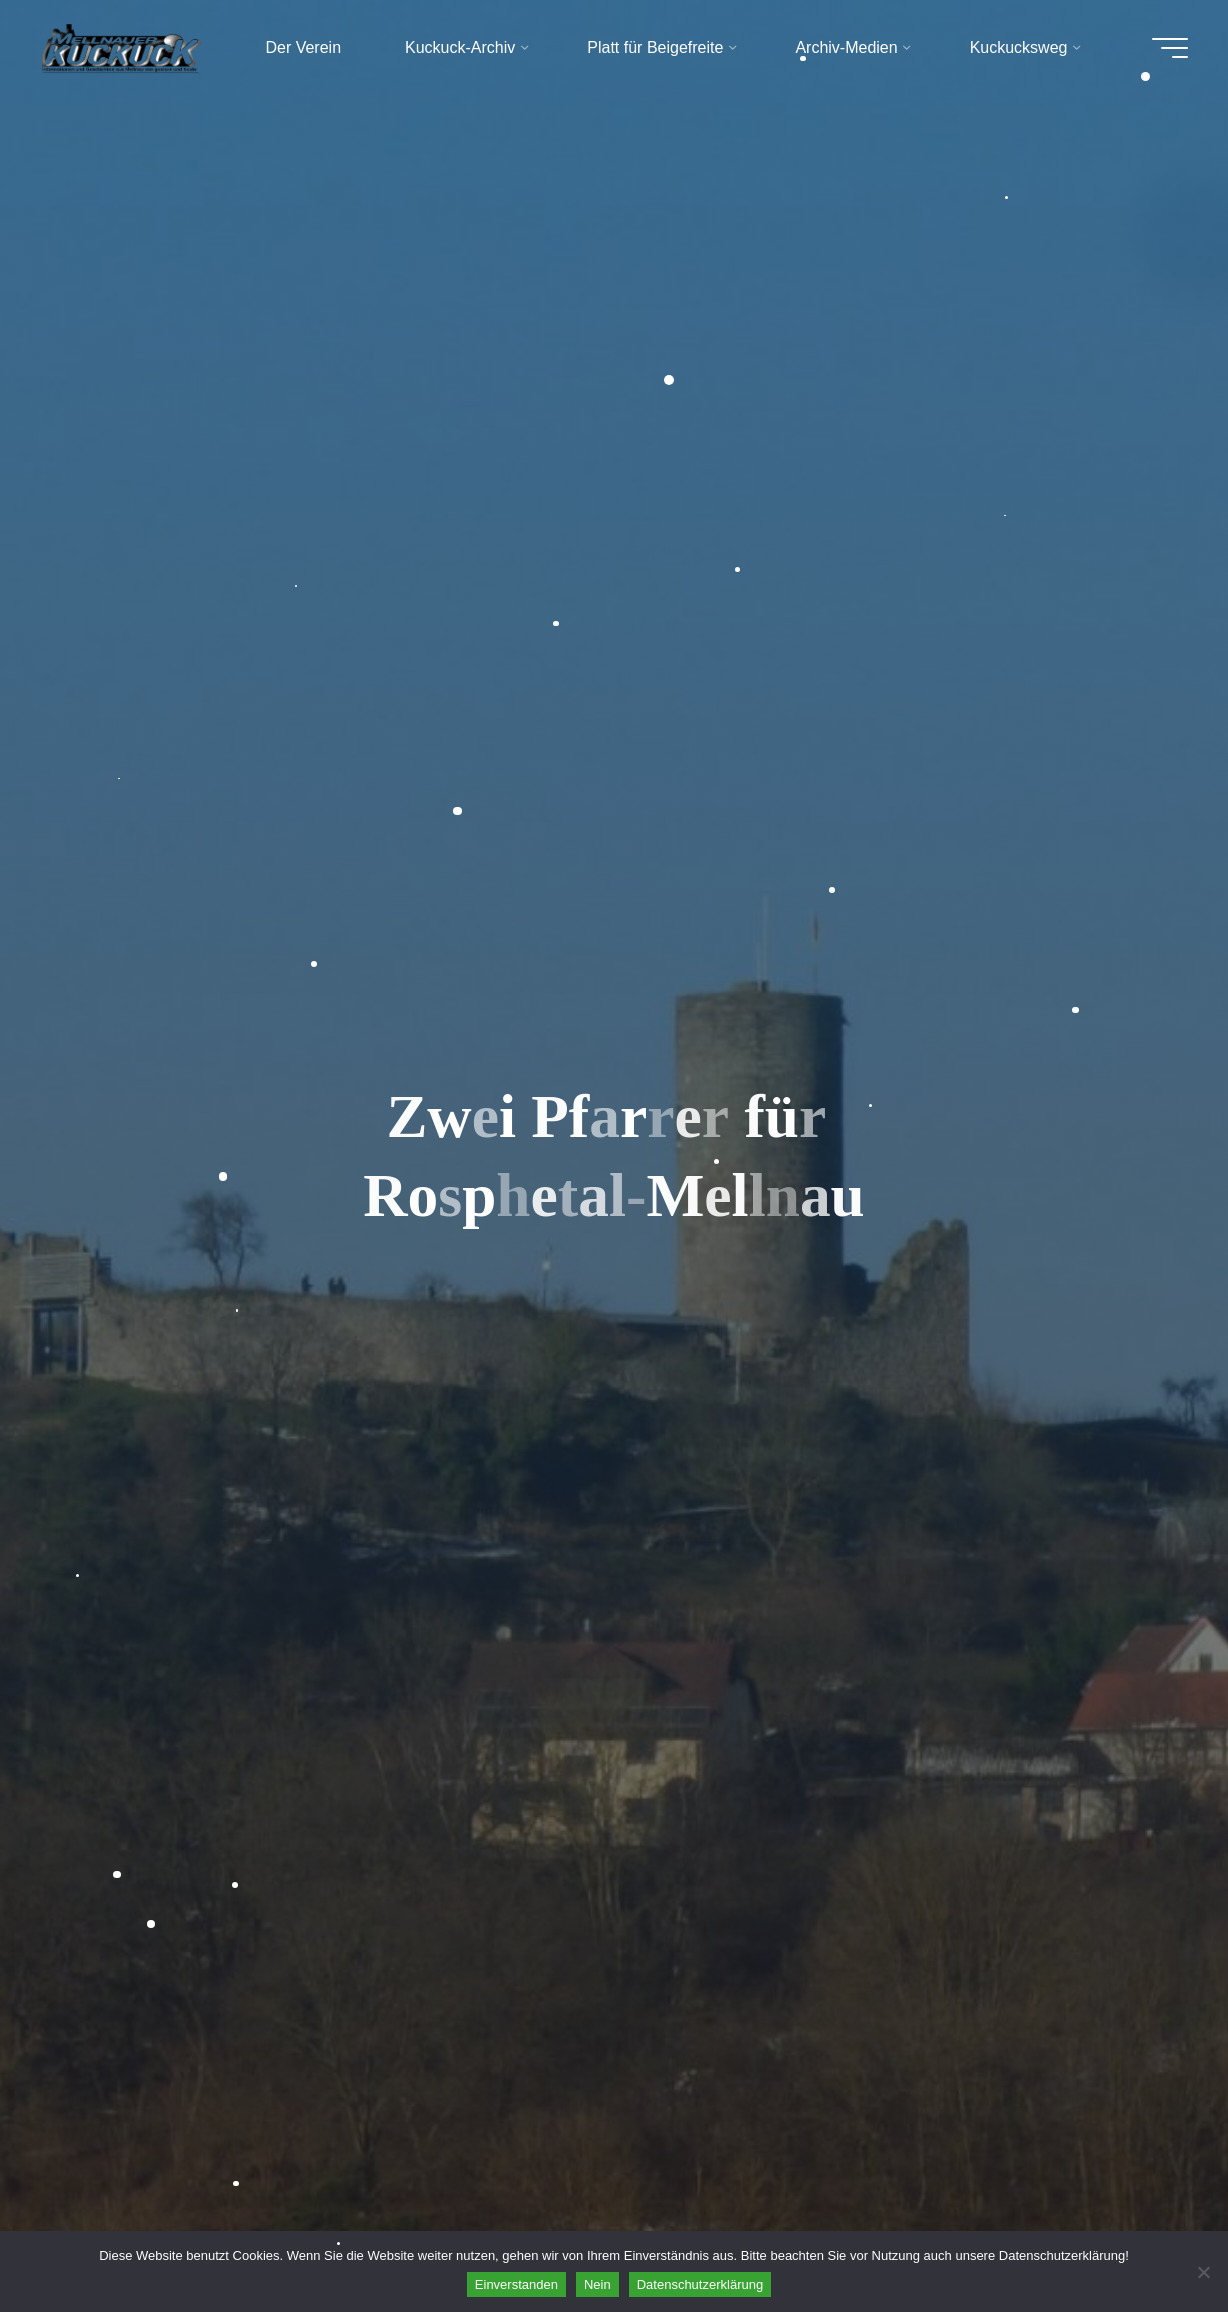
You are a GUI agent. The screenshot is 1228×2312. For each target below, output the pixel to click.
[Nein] (1203, 2272)
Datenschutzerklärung (700, 2284)
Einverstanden (516, 2284)
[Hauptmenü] (1170, 48)
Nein (597, 2284)
